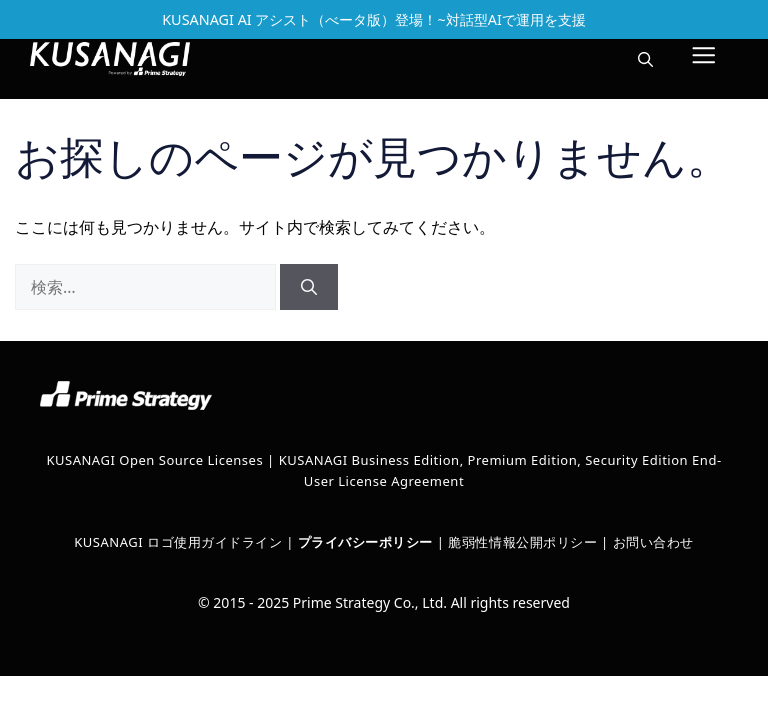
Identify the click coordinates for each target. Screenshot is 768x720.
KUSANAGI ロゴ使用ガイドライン (178, 542)
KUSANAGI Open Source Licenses (154, 460)
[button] (645, 59)
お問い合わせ (653, 542)
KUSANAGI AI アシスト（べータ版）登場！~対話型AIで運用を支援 (374, 19)
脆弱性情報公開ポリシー (522, 542)
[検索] (309, 287)
